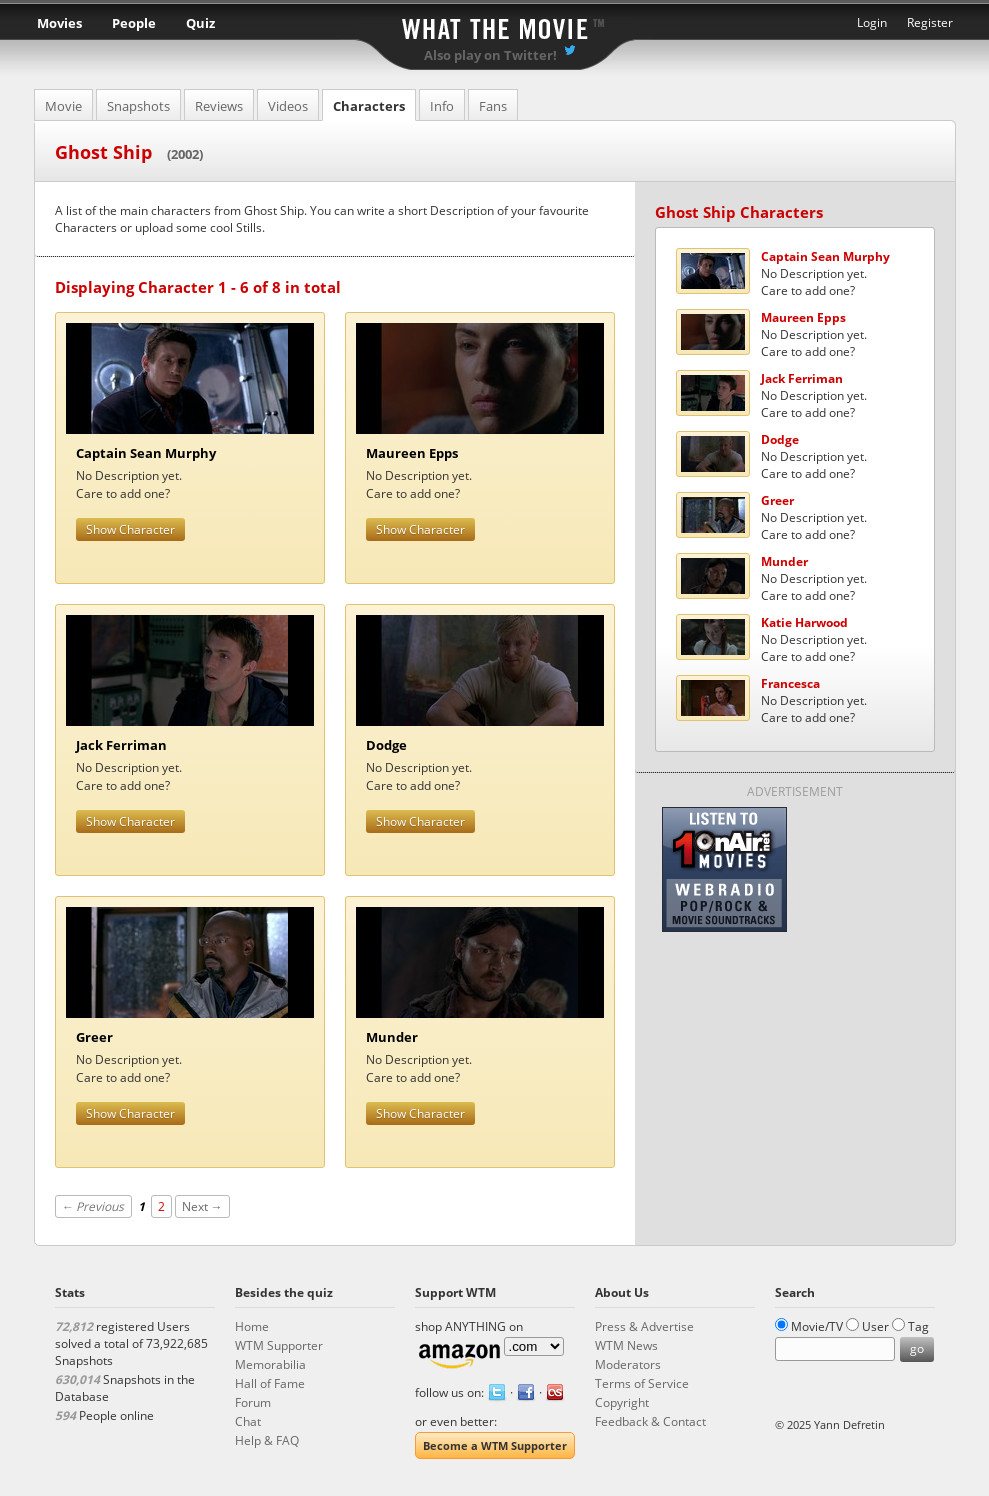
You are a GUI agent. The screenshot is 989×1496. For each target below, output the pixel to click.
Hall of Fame (270, 1383)
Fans (493, 106)
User (875, 1326)
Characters (369, 106)
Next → (202, 1206)
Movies (59, 23)
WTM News (626, 1345)
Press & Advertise (644, 1326)
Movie (63, 106)
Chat (248, 1421)
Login (872, 22)
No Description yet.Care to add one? (825, 273)
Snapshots (138, 106)
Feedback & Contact (650, 1421)
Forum (253, 1402)
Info (442, 106)
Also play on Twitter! (490, 55)
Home (252, 1326)
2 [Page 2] (161, 1206)
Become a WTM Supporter (495, 1445)
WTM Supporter (279, 1345)
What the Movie (495, 25)
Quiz (200, 23)
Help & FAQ (267, 1440)
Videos (288, 106)
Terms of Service (642, 1383)
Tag (918, 1326)
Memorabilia (270, 1364)
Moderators (628, 1364)
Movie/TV (817, 1326)
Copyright (622, 1402)
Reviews (219, 106)
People (134, 23)
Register (930, 22)
